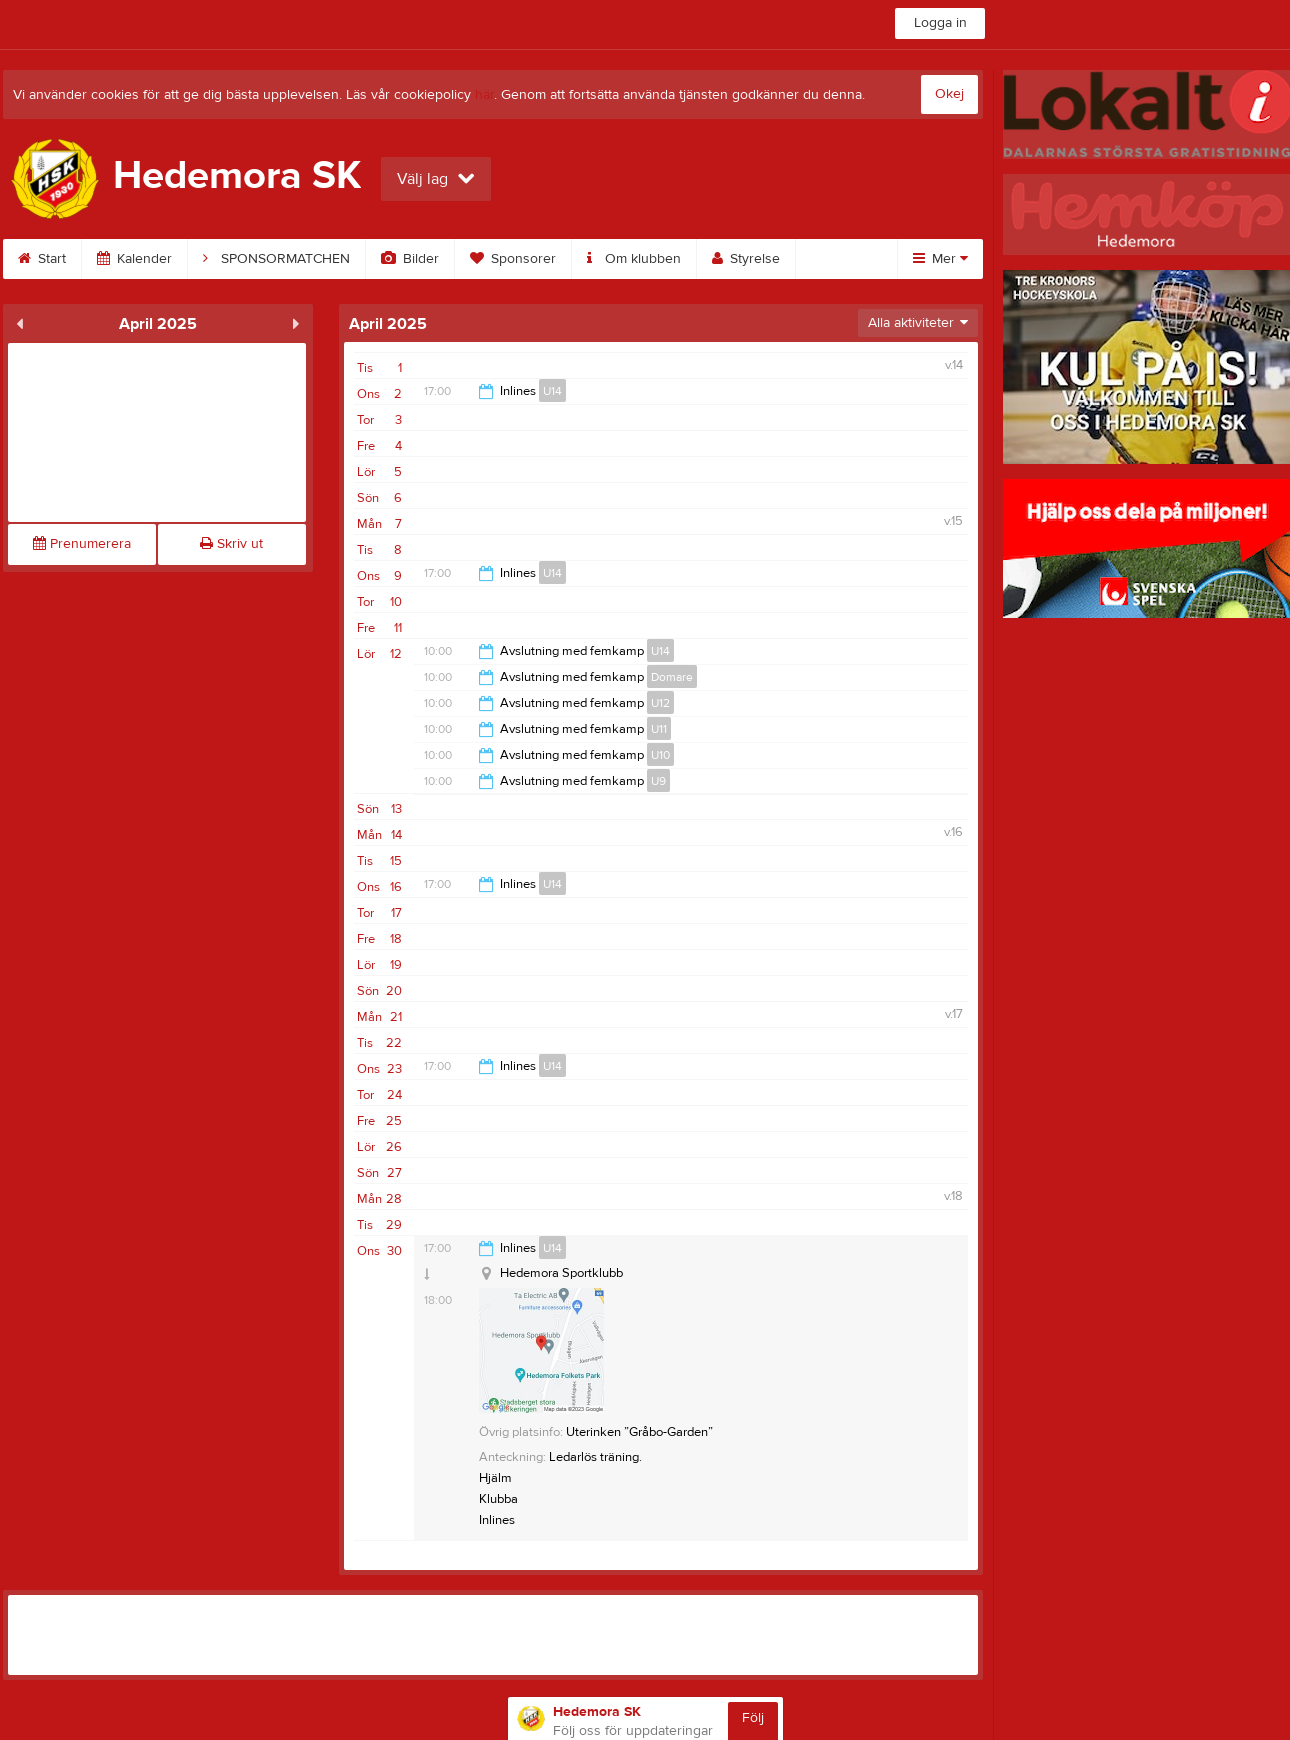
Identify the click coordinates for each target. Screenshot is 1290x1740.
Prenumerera (82, 544)
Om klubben (634, 259)
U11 (659, 729)
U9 (658, 781)
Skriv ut (231, 544)
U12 (660, 703)
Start (42, 259)
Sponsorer (513, 259)
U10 (660, 755)
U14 (552, 391)
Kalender (134, 259)
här (484, 95)
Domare (672, 677)
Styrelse (746, 259)
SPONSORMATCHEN (276, 259)
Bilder (410, 259)
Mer (940, 259)
